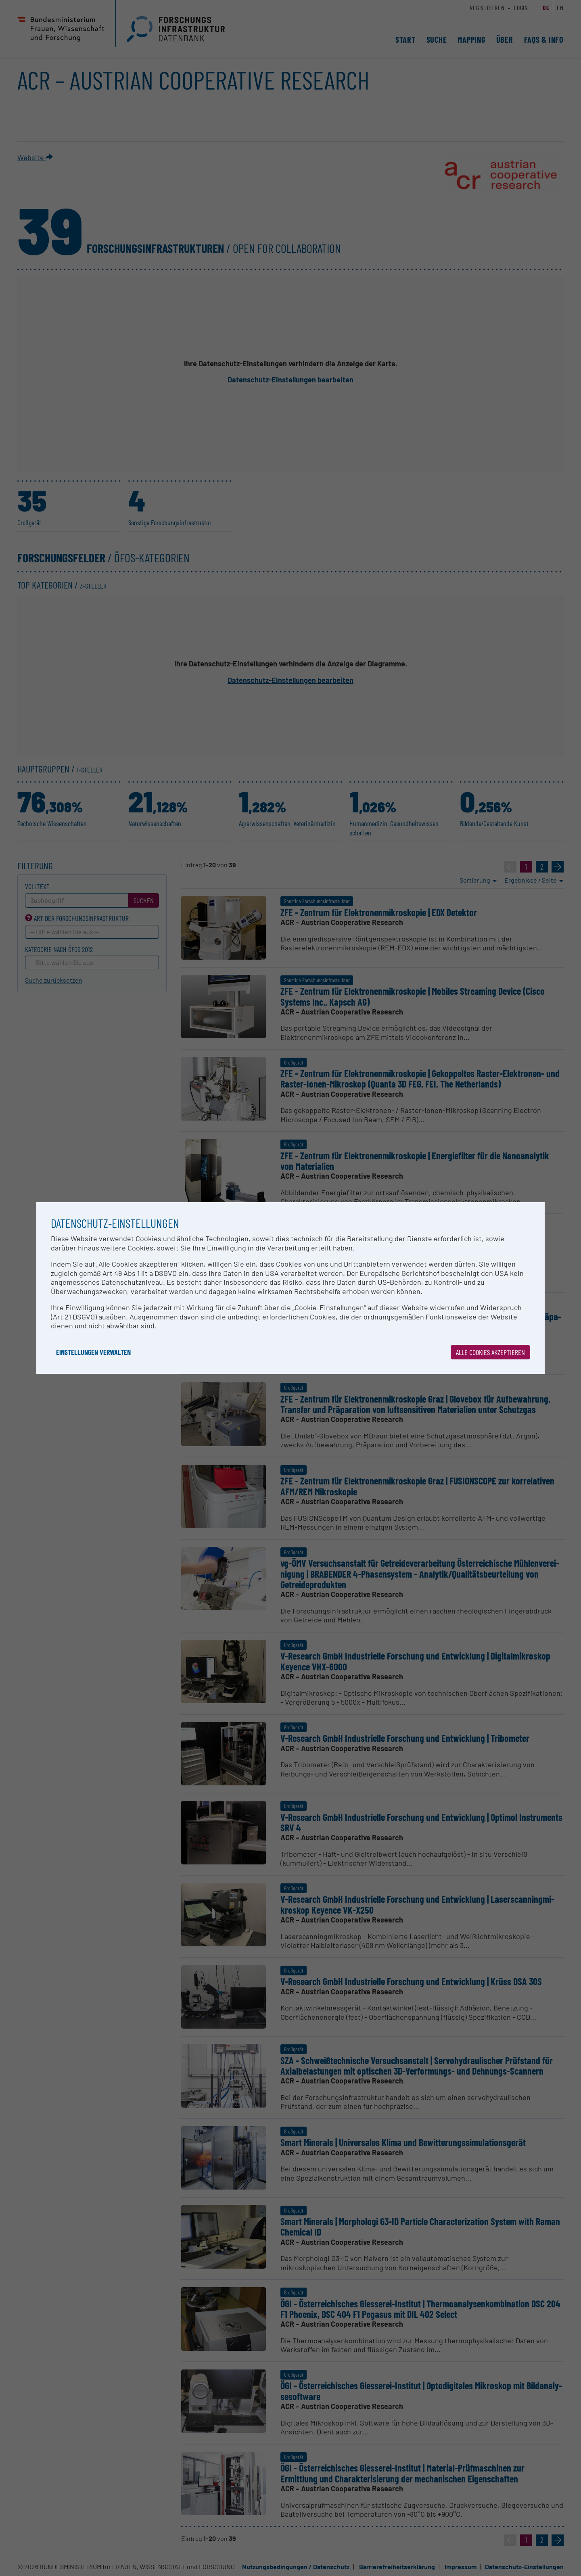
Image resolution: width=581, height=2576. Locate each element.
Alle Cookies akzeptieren (490, 1352)
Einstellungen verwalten (93, 1352)
